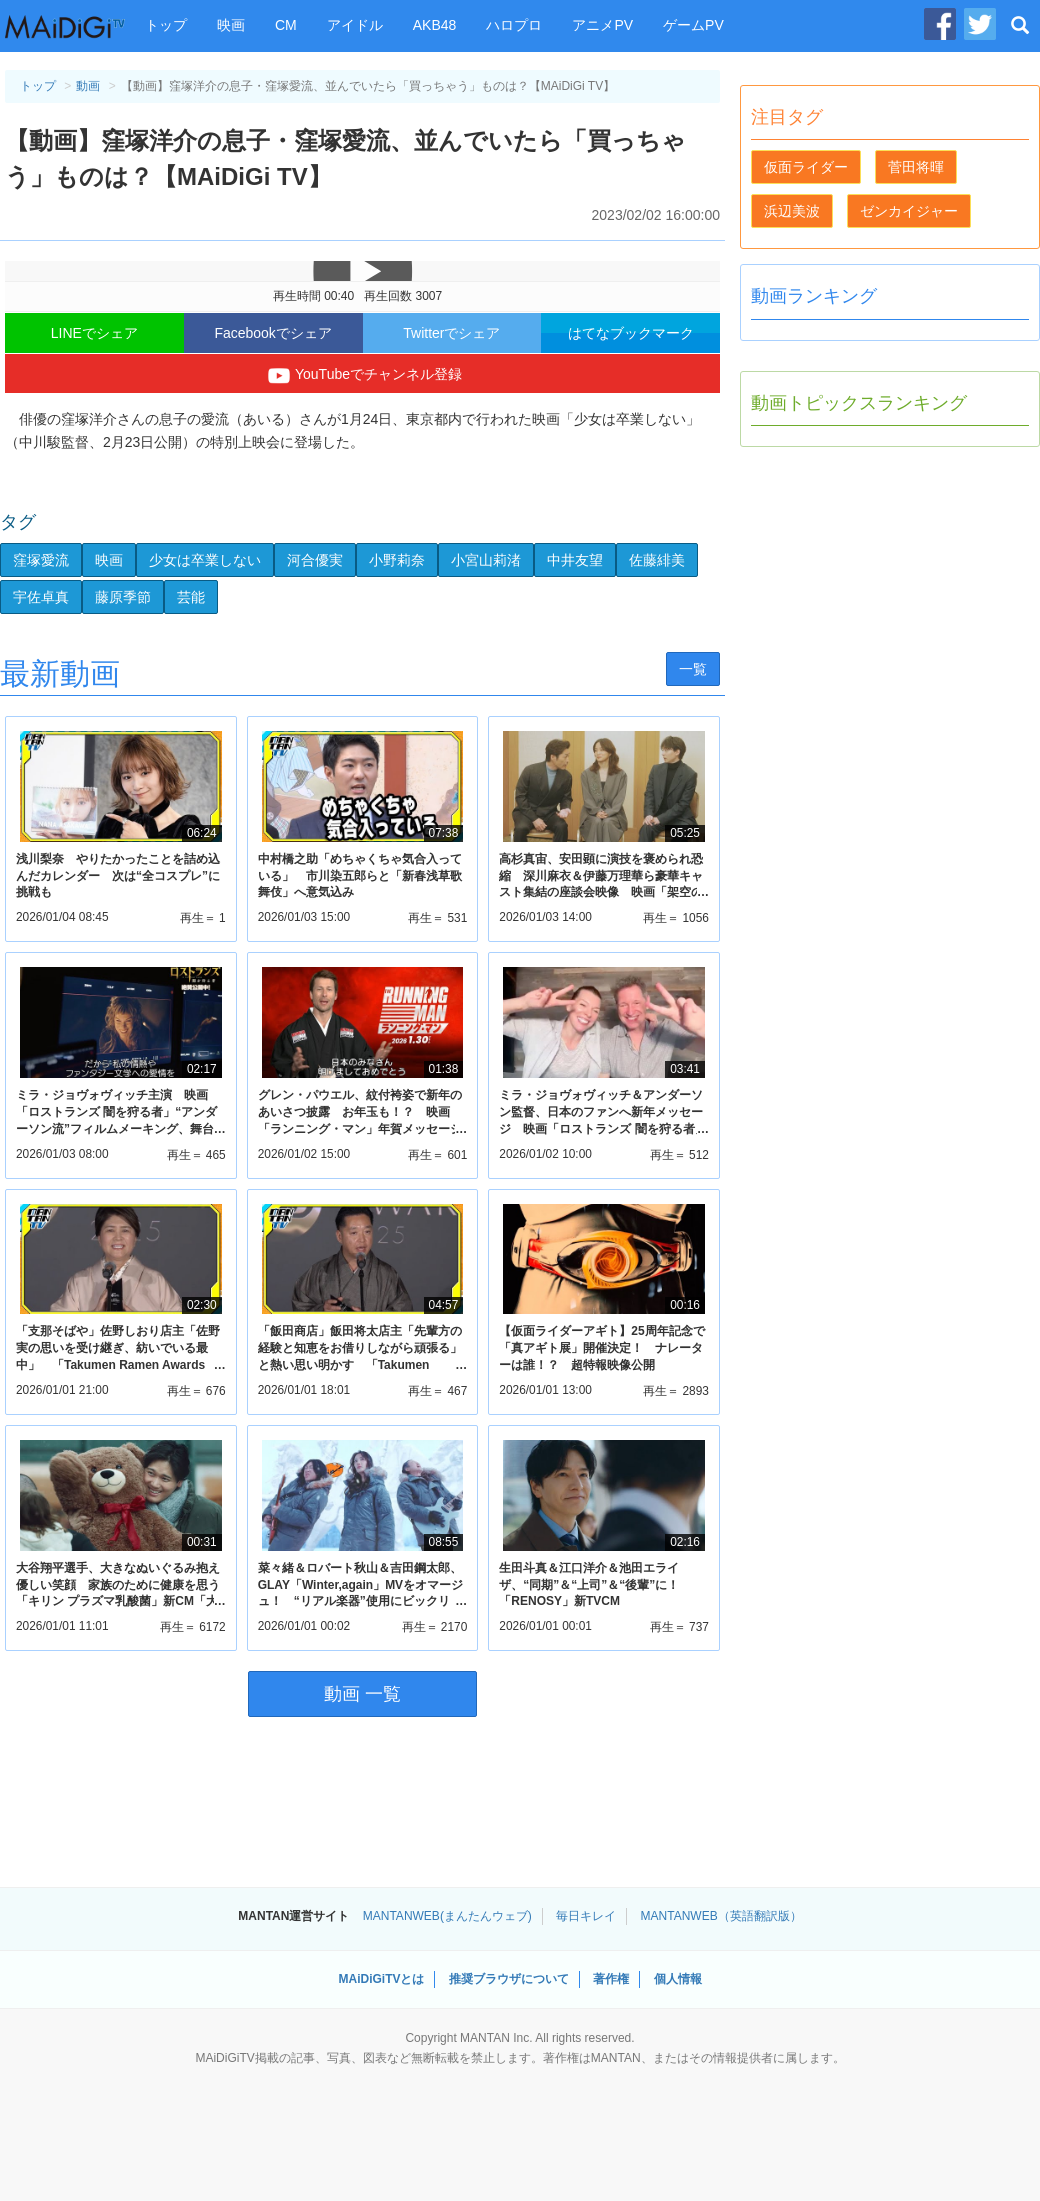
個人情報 (678, 1979)
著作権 (611, 1979)
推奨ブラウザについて (509, 1979)
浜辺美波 (792, 211)
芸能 (191, 597)
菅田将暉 (916, 167)
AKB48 (435, 25)
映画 (231, 25)
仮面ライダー (806, 167)
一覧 (693, 669)
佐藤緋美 (657, 560)
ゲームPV (693, 25)
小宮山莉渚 (486, 560)
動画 (88, 86)
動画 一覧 (362, 1694)
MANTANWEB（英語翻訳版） (721, 1916)
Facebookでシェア (272, 333)
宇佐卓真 (41, 597)
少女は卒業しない (205, 560)
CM (286, 25)
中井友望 (575, 560)
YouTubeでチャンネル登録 (362, 376)
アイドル (355, 25)
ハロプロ (514, 25)
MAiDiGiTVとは (381, 1979)
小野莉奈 (397, 560)
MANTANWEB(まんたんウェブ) (447, 1916)
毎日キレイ (586, 1916)
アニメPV (602, 25)
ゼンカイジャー (909, 211)
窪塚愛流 (41, 560)
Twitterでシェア (451, 333)
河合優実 (315, 560)
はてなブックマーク (631, 333)
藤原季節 (123, 597)
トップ (166, 25)
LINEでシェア (94, 333)
